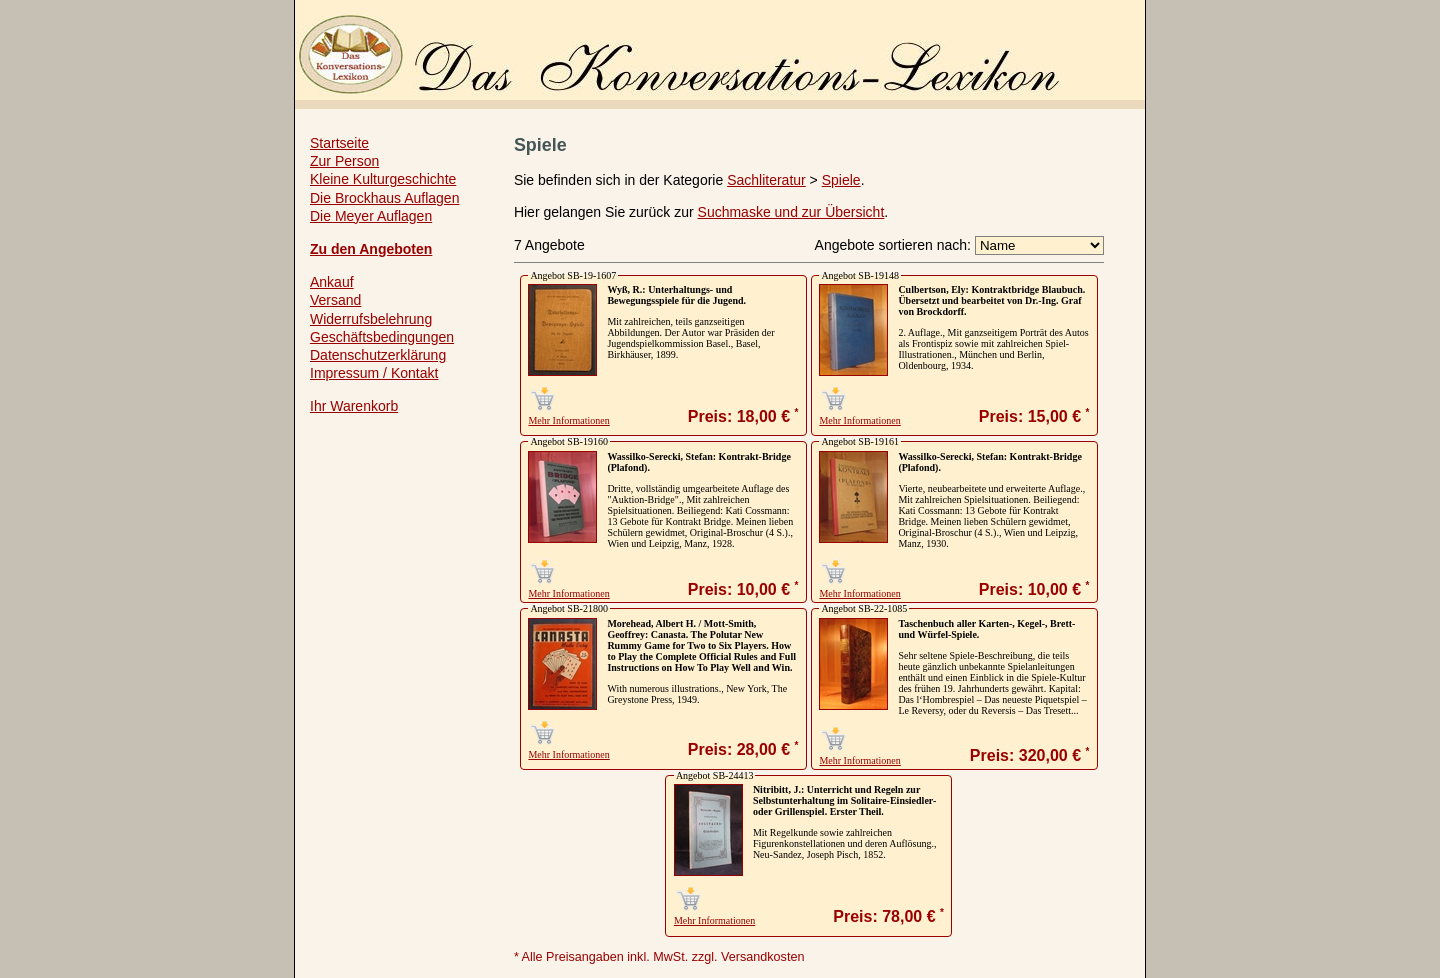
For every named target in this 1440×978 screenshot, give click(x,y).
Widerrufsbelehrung (371, 319)
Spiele (841, 180)
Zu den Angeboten (371, 249)
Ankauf (332, 282)
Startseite (339, 143)
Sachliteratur (766, 180)
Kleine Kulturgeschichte (383, 179)
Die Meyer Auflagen (371, 216)
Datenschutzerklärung (378, 355)
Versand (335, 300)
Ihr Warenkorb (354, 406)
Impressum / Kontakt (374, 373)
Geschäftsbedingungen (382, 337)
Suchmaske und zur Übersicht (791, 212)
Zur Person (344, 161)
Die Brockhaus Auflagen (384, 198)
